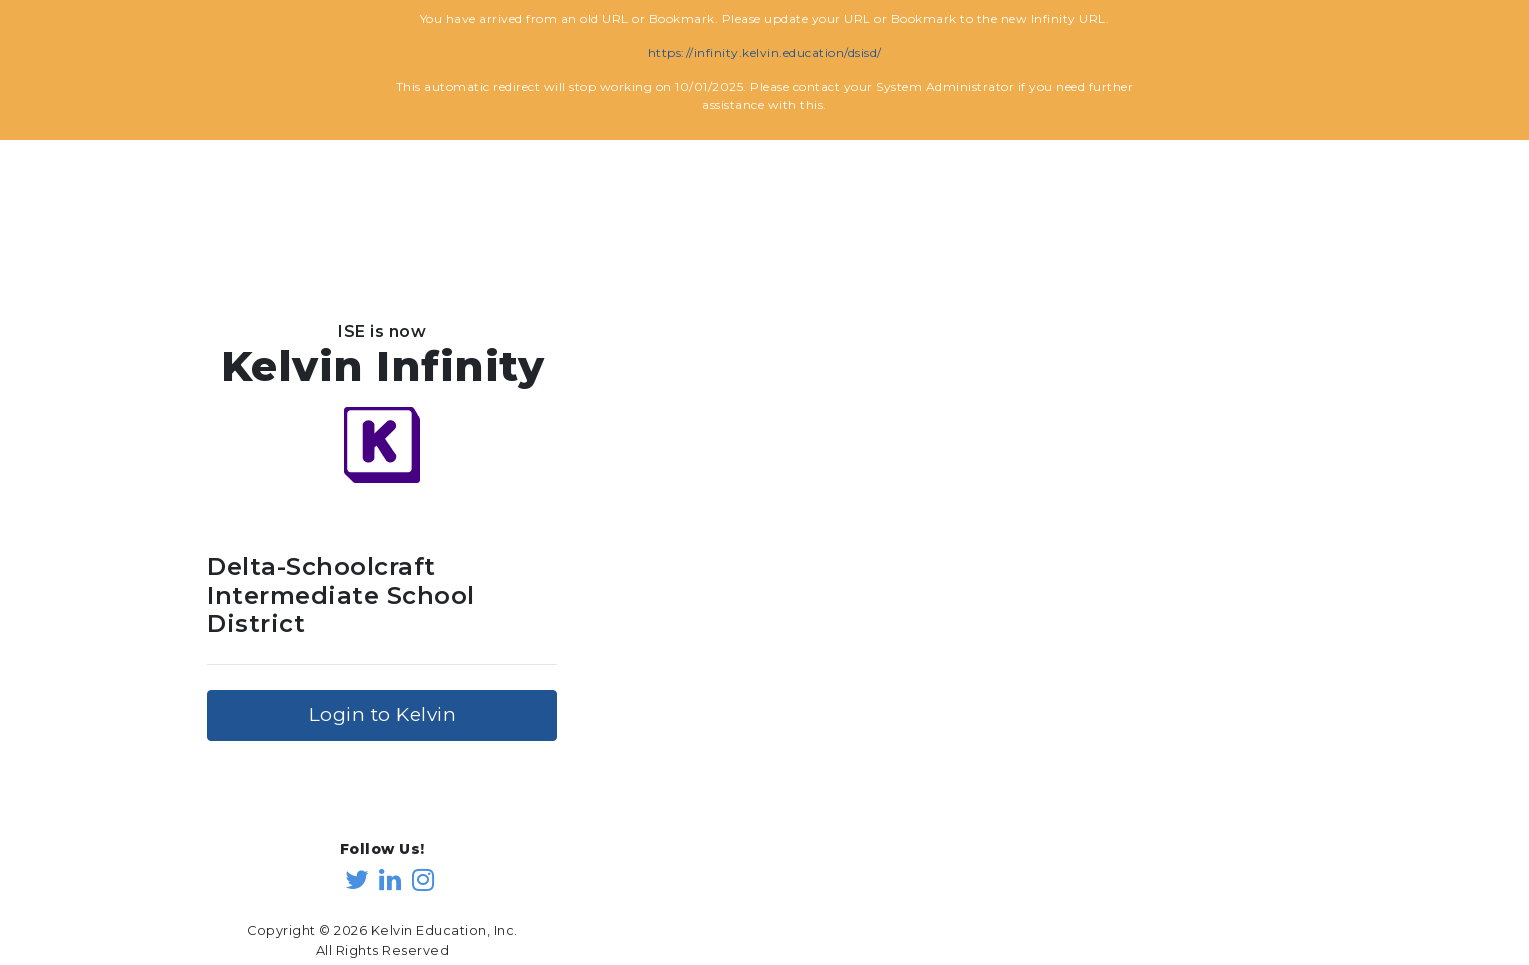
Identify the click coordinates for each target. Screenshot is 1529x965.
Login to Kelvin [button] (383, 714)
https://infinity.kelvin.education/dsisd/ (765, 52)
